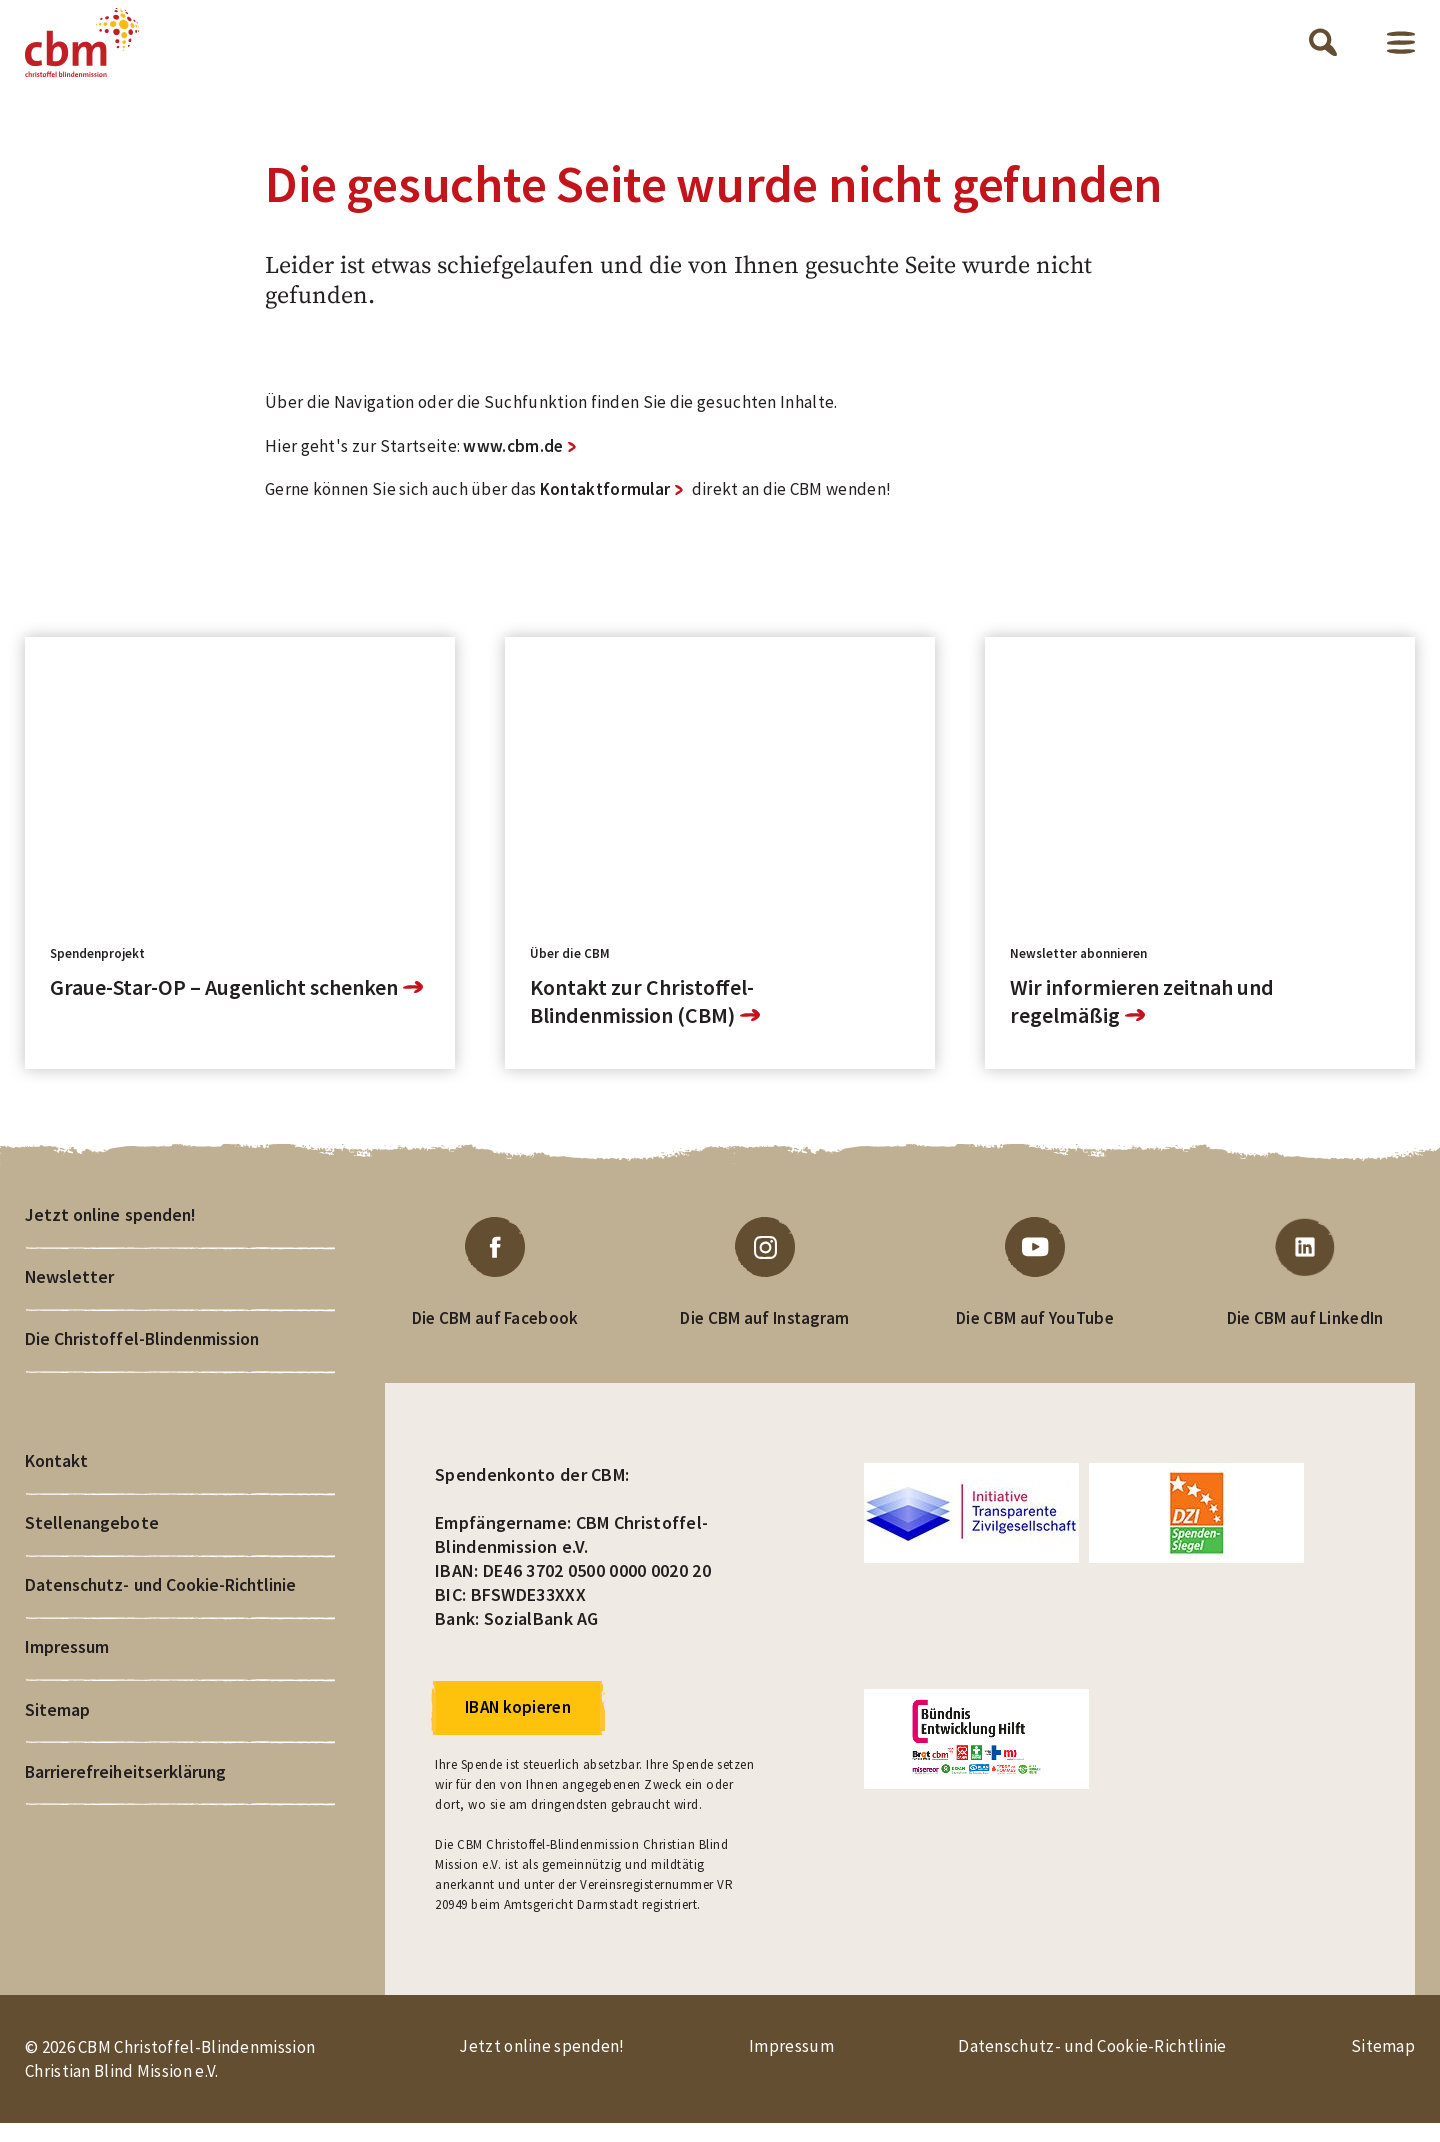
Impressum (67, 1678)
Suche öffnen (1323, 52)
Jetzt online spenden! (112, 1234)
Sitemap (57, 1742)
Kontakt (56, 1486)
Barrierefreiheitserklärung (126, 1806)
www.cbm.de (513, 464)
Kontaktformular (605, 508)
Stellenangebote (92, 1550)
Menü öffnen (1401, 51)
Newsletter (70, 1298)
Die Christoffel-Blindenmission (143, 1362)
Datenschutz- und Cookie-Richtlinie (163, 1614)
